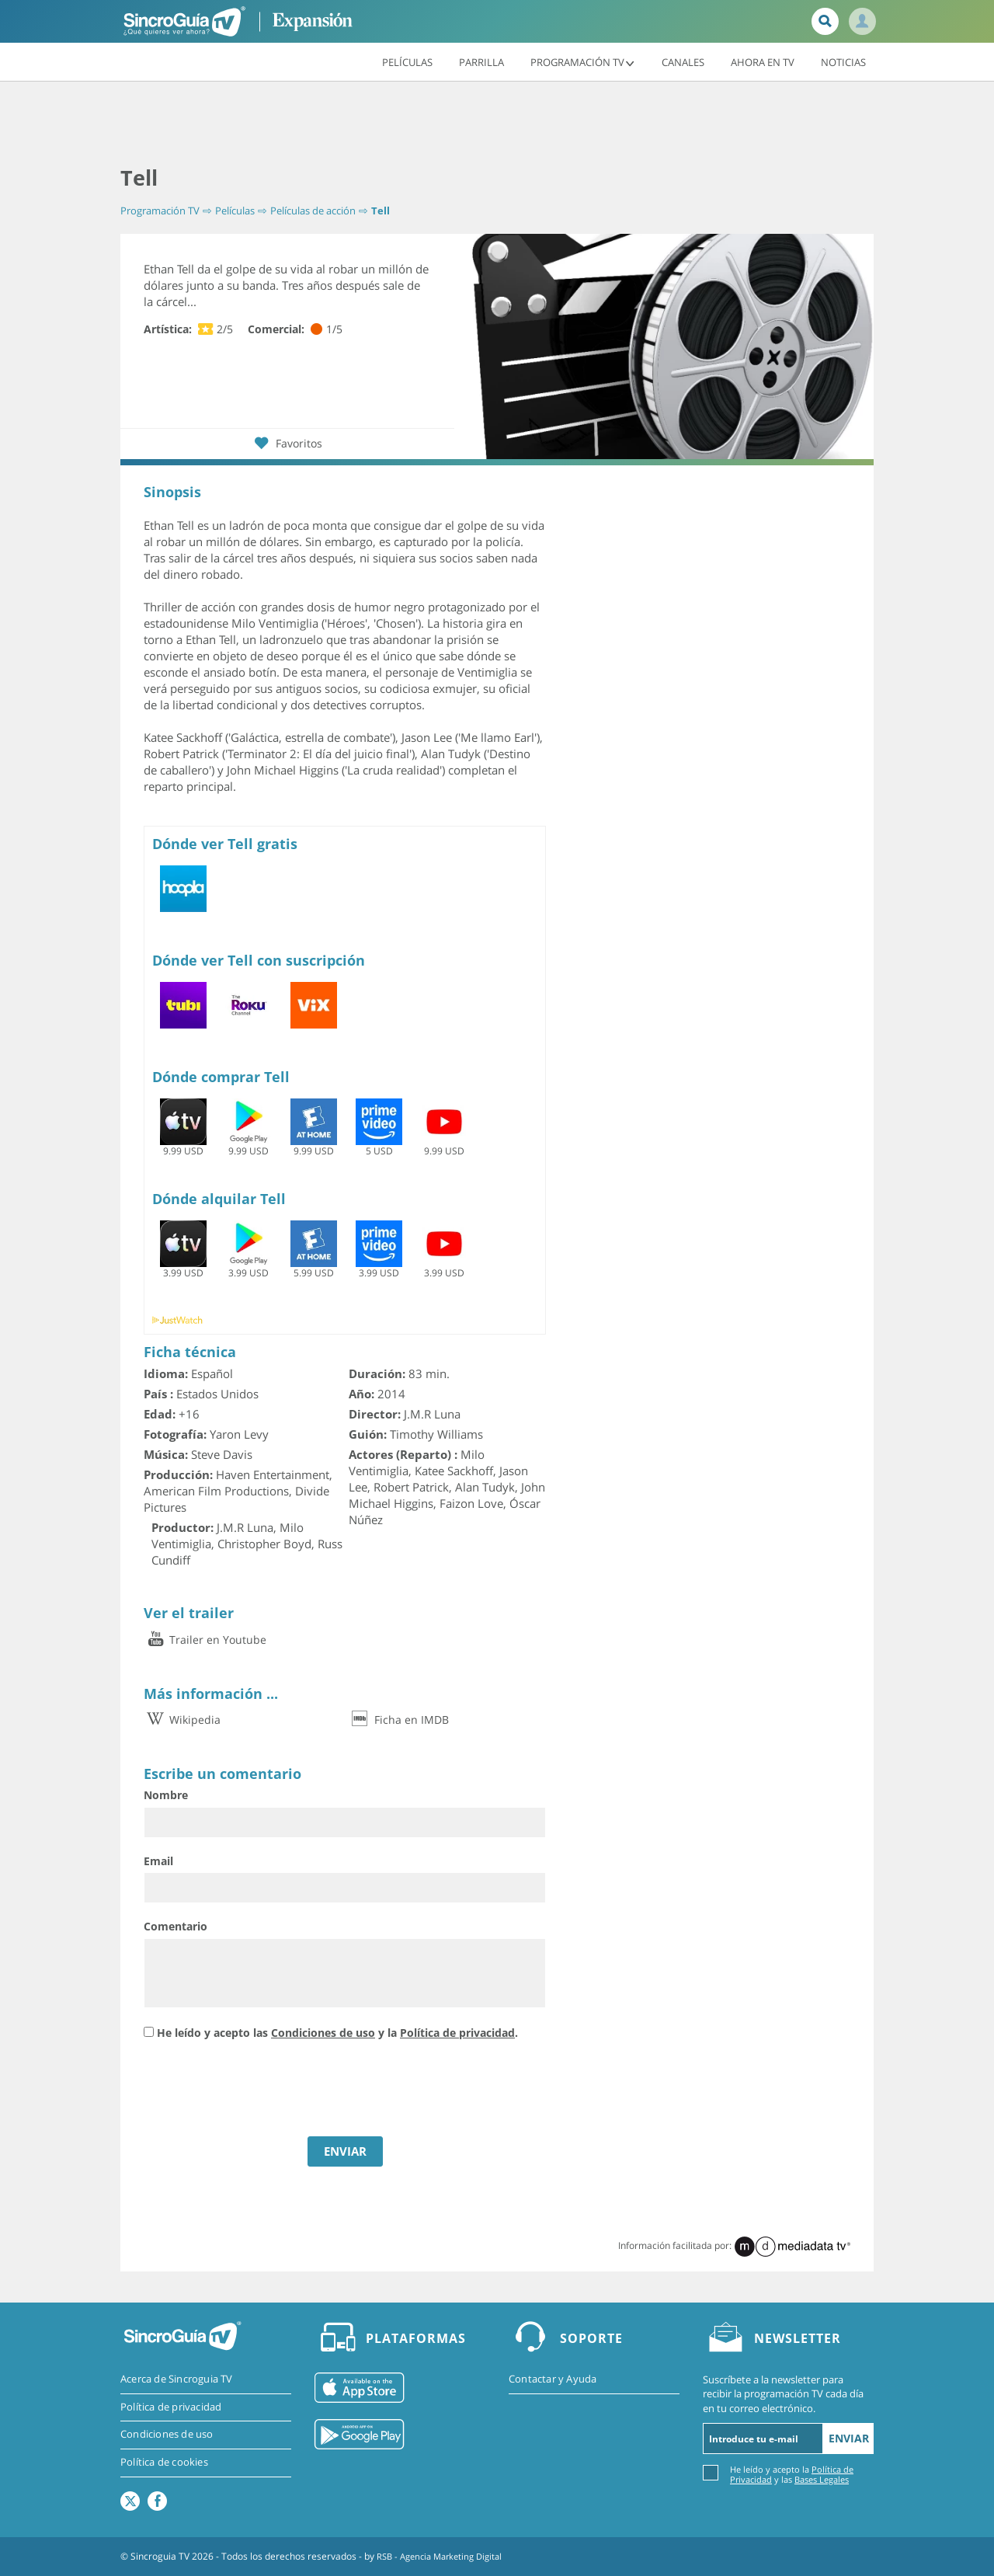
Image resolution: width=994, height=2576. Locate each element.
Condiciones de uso (323, 2032)
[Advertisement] (497, 124)
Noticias (843, 61)
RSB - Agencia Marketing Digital (445, 2556)
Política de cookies (164, 2464)
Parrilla (481, 61)
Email (158, 1861)
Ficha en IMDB (399, 1719)
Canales (683, 61)
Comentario (175, 1926)
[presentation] (262, 2090)
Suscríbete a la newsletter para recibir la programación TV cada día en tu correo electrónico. (783, 2393)
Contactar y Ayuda (552, 2379)
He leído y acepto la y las (791, 2473)
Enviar (849, 2438)
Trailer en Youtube (205, 1639)
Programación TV (582, 61)
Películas (407, 61)
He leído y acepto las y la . (337, 2032)
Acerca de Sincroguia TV (176, 2379)
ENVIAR (345, 2151)
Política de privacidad (457, 2032)
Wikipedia (182, 1719)
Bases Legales (821, 2479)
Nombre (166, 1795)
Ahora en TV (762, 61)
